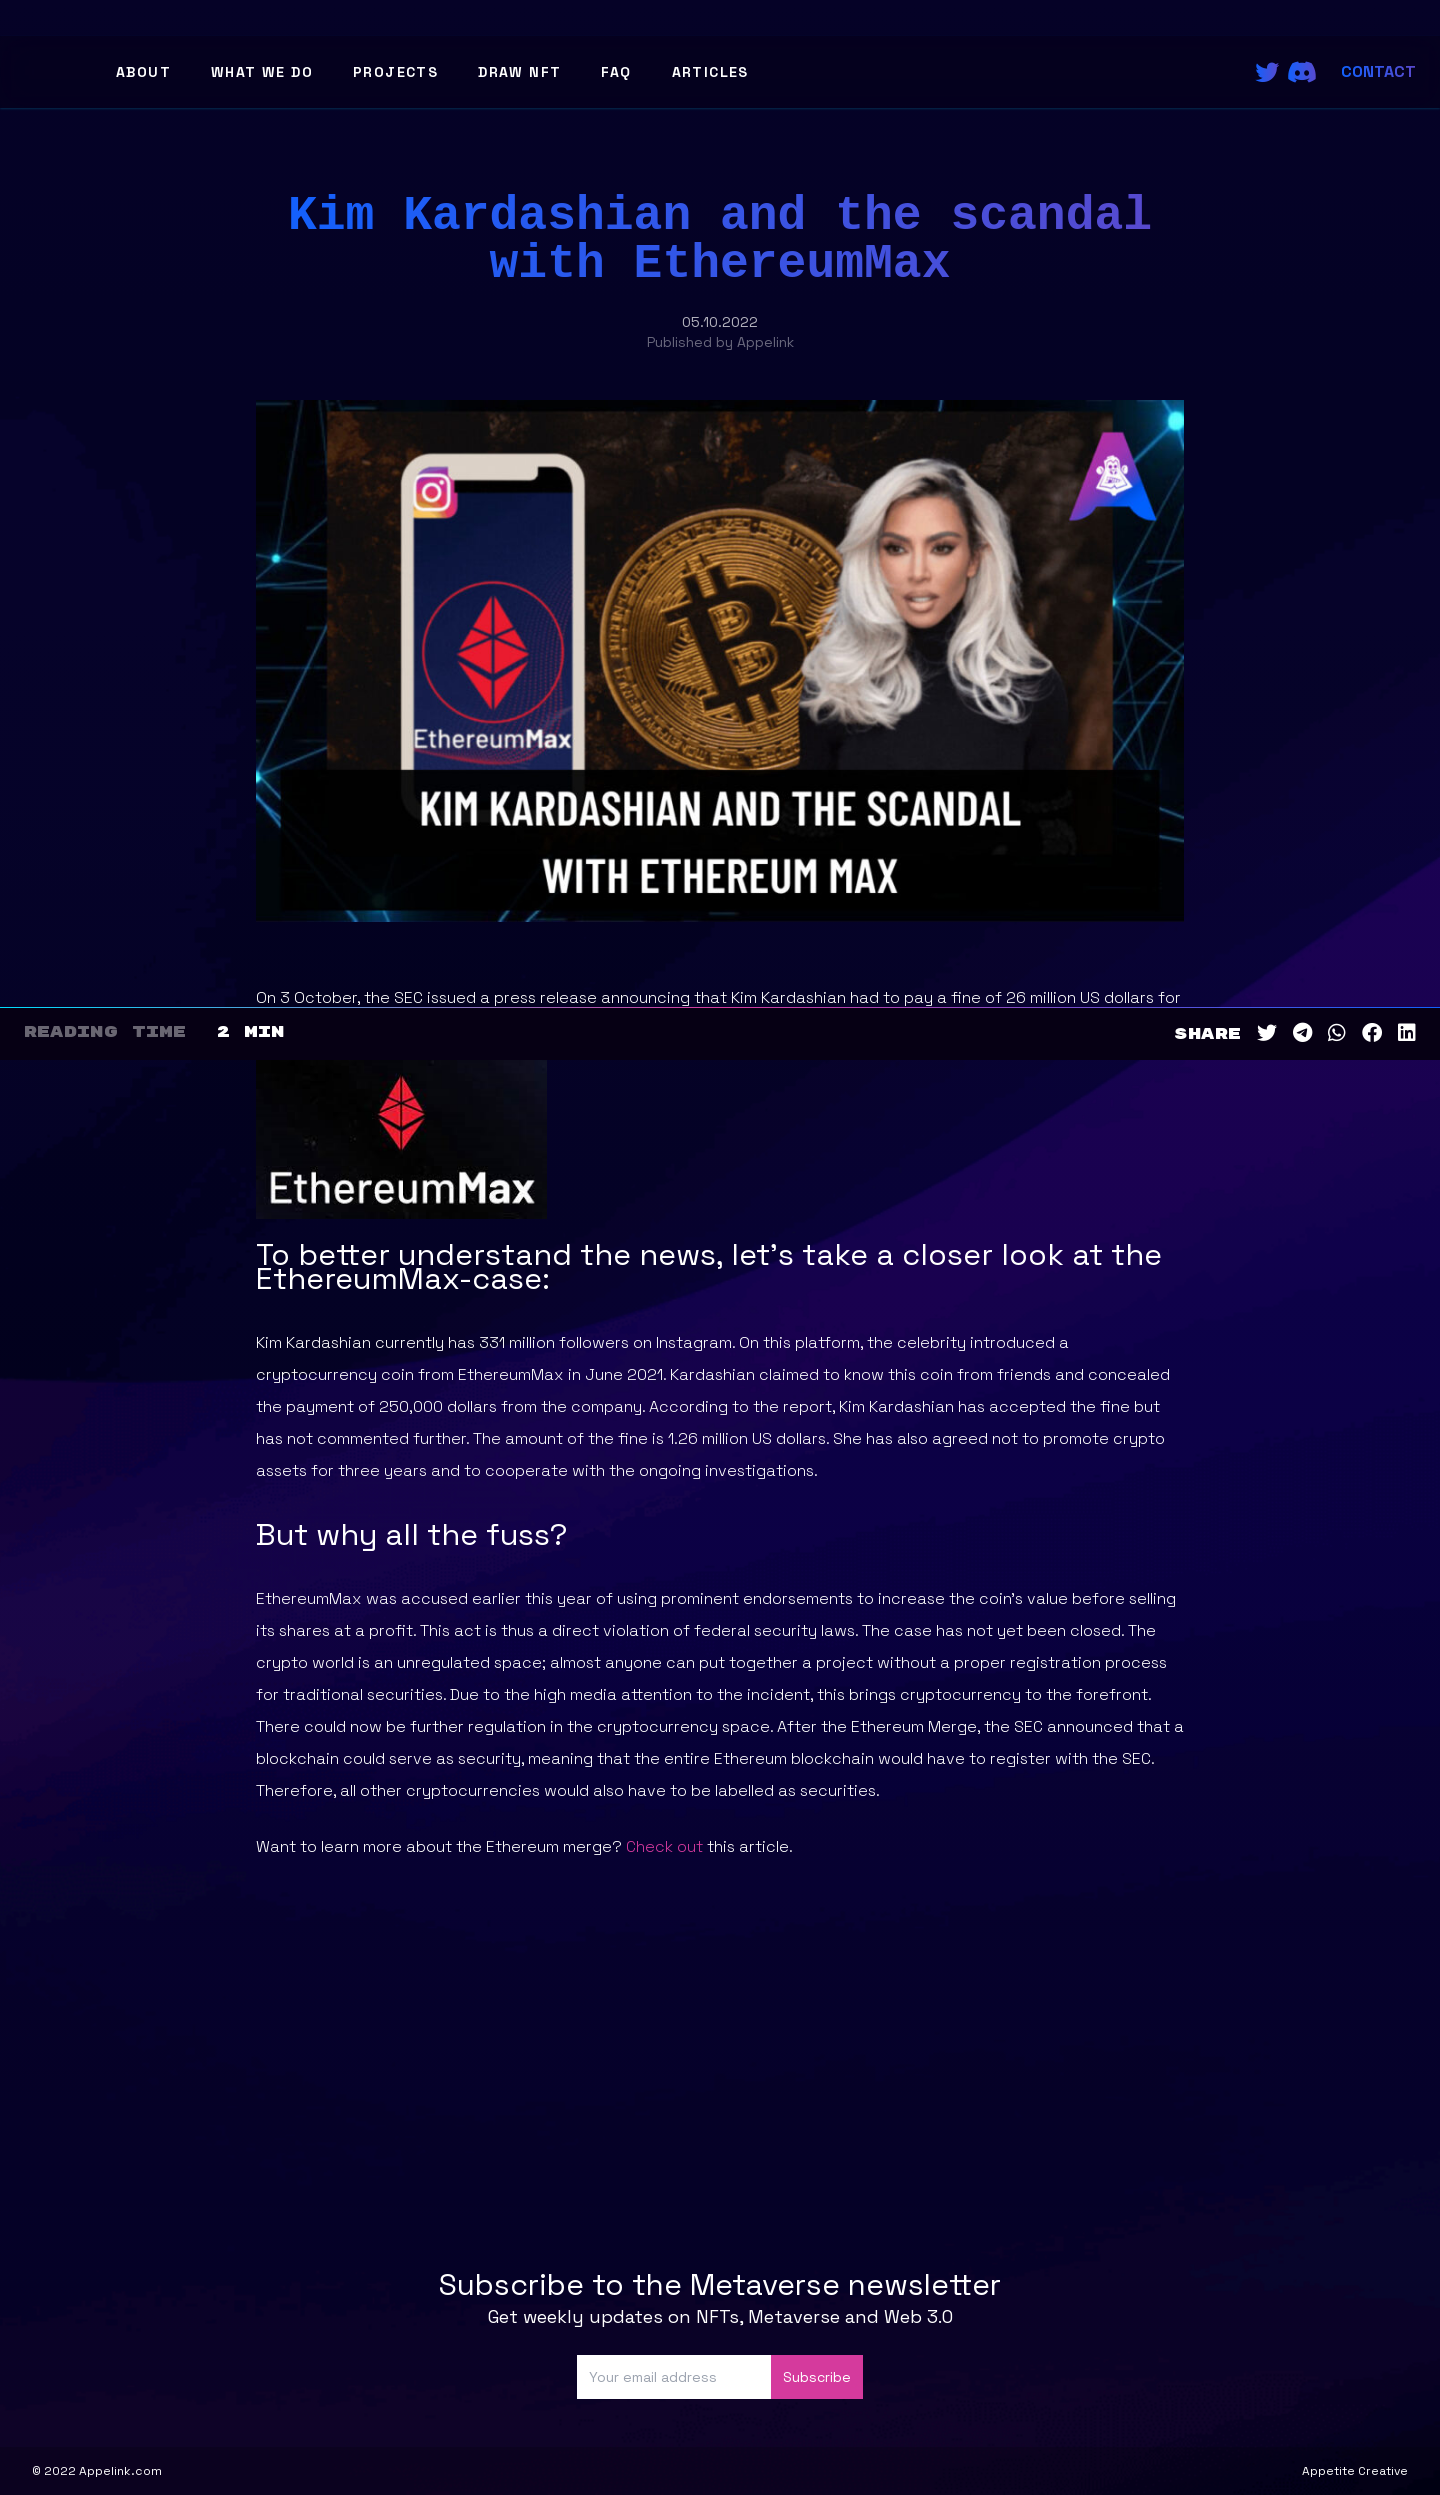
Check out (664, 1846)
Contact (1378, 71)
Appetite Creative (1355, 2471)
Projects (395, 72)
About (143, 72)
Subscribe (817, 2377)
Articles (710, 72)
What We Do (262, 72)
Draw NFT (519, 72)
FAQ (616, 72)
